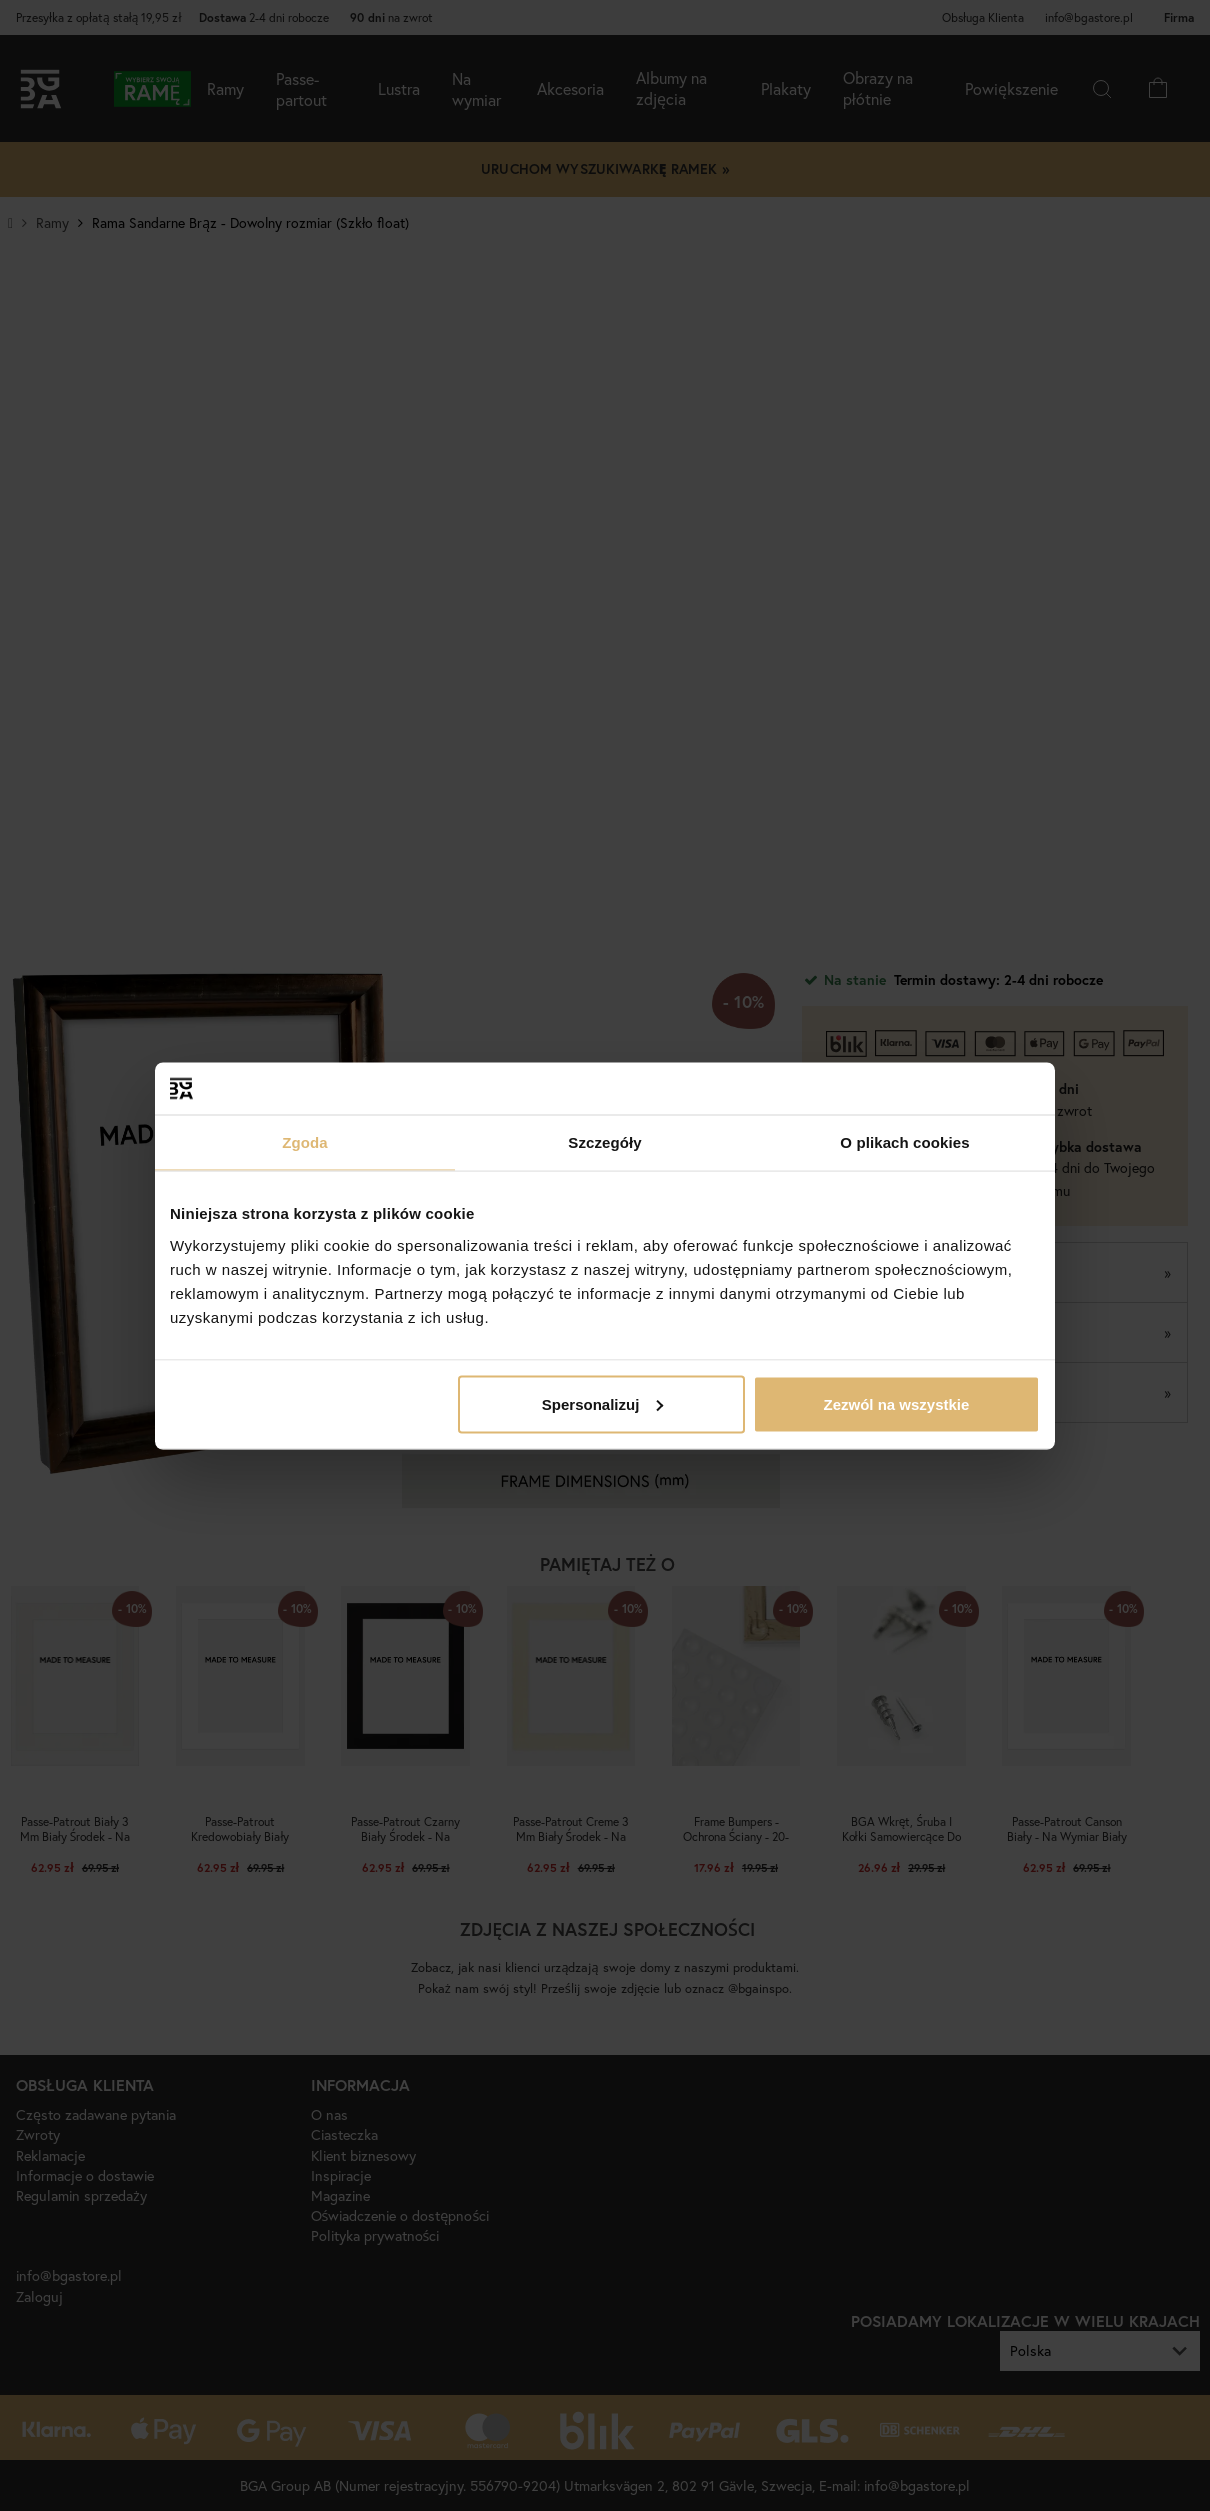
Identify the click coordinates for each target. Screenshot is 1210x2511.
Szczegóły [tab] (604, 1142)
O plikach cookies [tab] (904, 1142)
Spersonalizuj (603, 1403)
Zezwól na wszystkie (897, 1403)
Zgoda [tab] (305, 1142)
